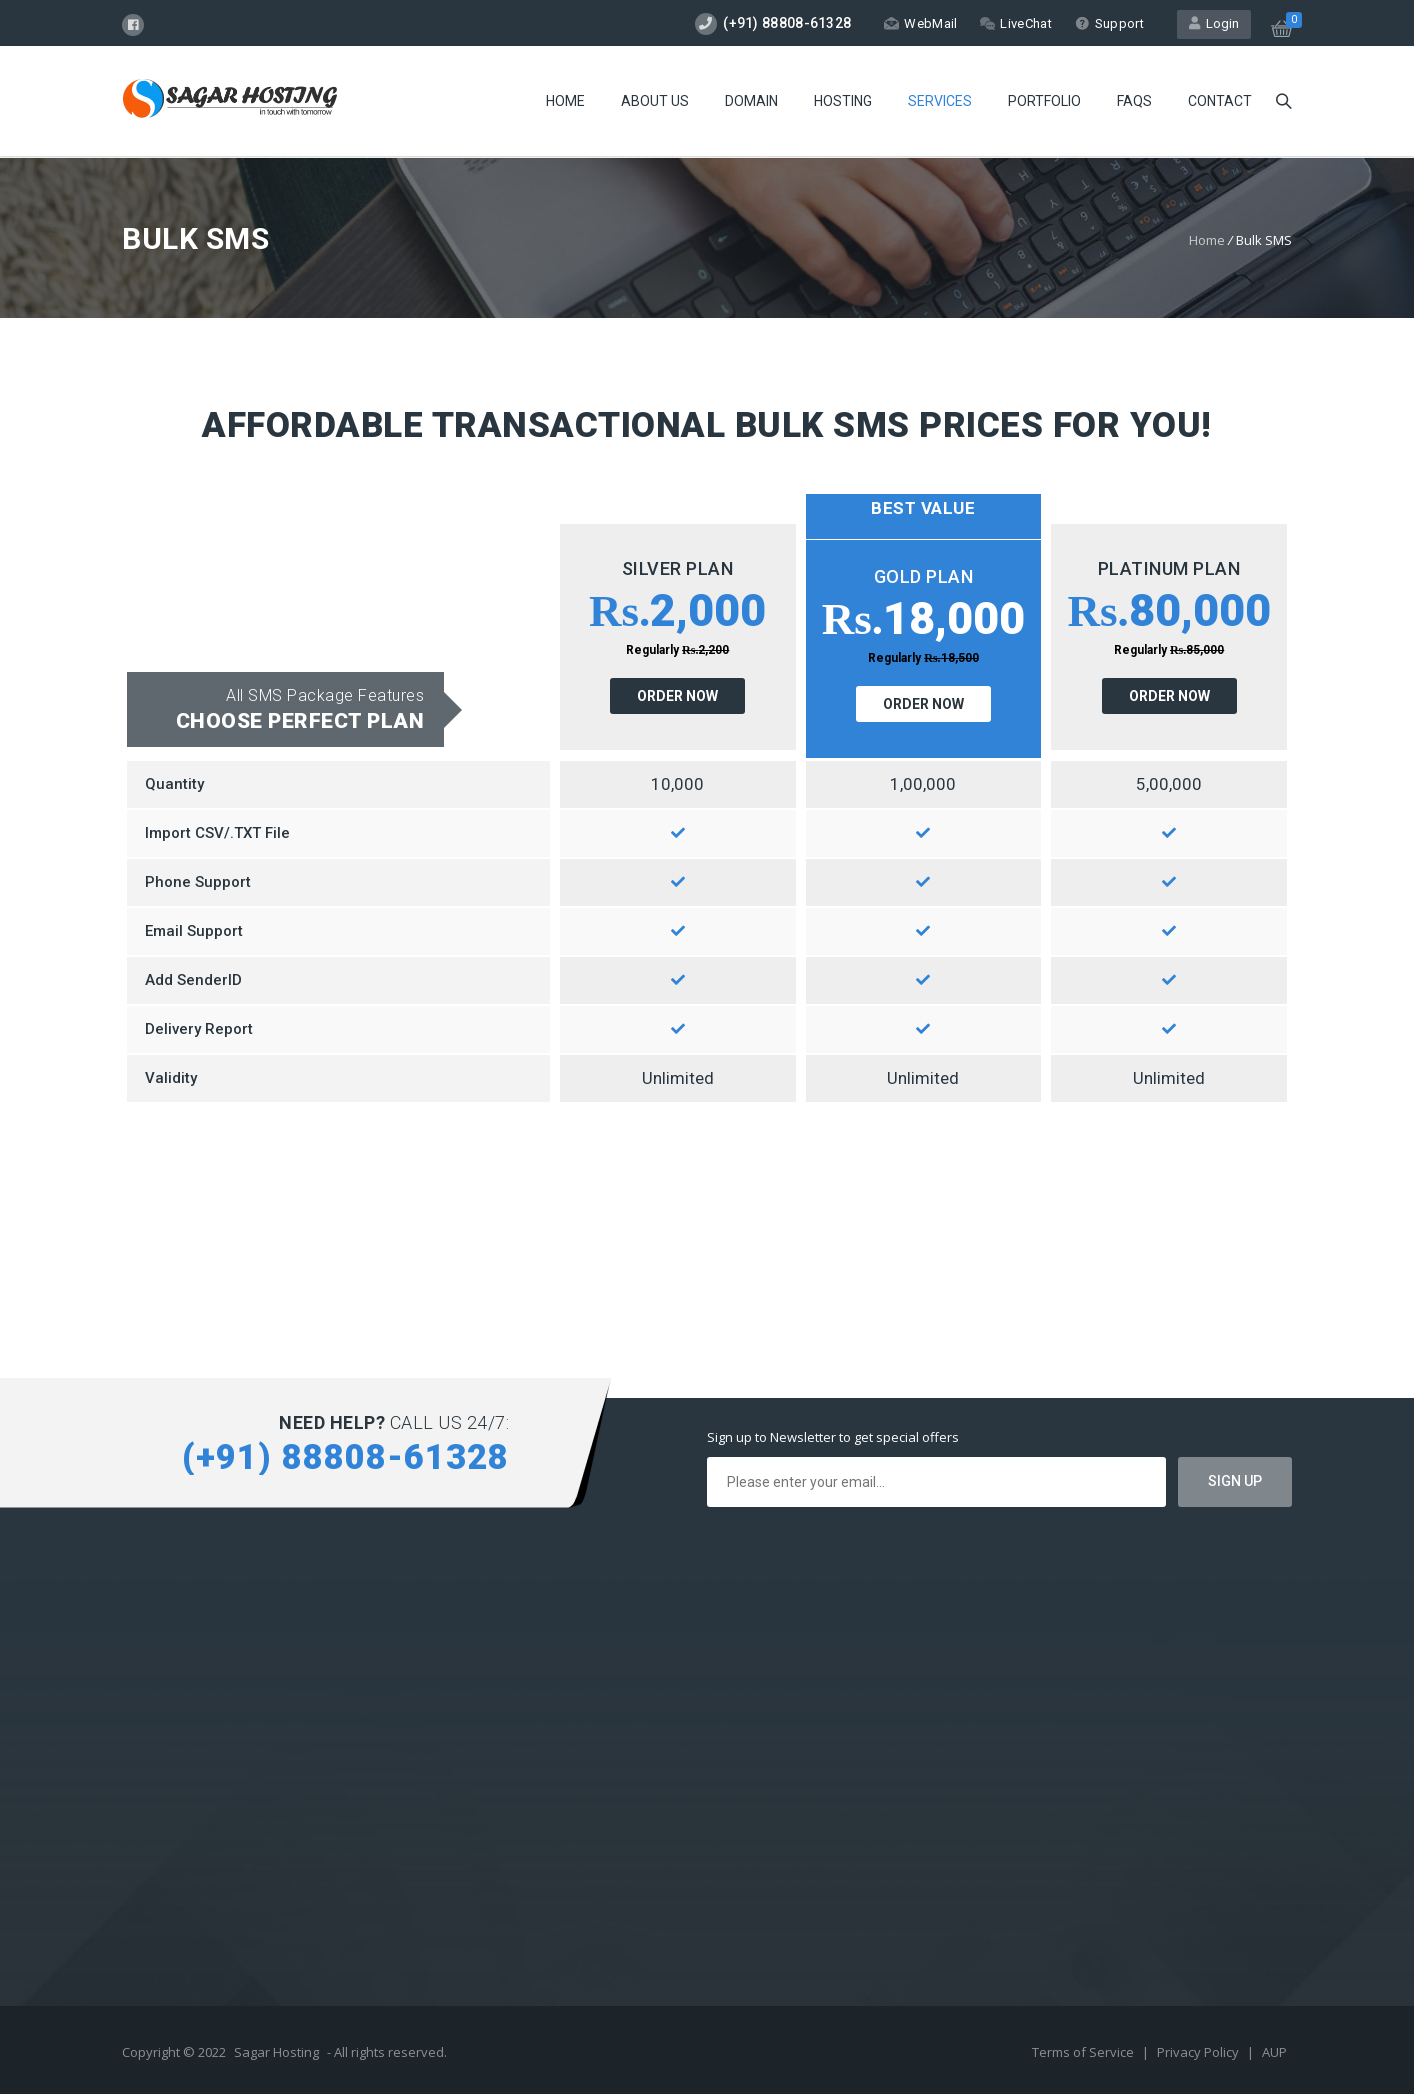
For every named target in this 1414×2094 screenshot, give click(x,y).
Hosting (843, 101)
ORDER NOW (677, 696)
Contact (1220, 101)
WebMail (920, 23)
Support (1109, 23)
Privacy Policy (1199, 2052)
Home (565, 101)
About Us (655, 101)
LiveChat (1015, 23)
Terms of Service (1084, 2052)
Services (940, 101)
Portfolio (1044, 101)
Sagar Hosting (276, 2052)
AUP (1274, 2052)
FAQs (1134, 101)
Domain (751, 101)
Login (1214, 23)
